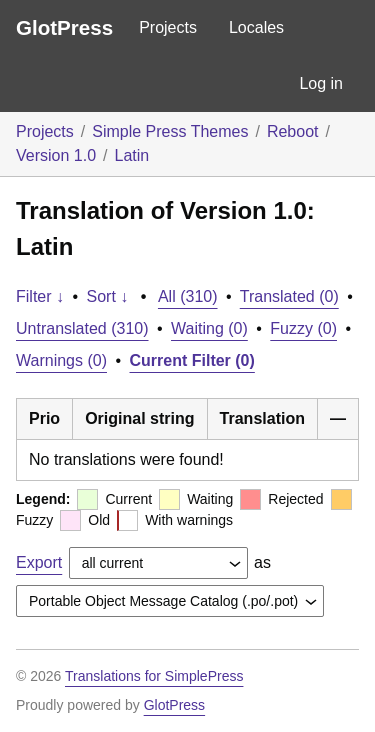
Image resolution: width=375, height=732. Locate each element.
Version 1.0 (56, 155)
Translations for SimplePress (154, 676)
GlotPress (64, 27)
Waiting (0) (209, 328)
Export (39, 562)
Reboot (293, 131)
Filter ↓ (40, 296)
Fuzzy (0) (303, 328)
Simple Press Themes (170, 131)
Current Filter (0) (192, 360)
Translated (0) (289, 296)
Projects (168, 27)
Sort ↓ (108, 296)
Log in (321, 83)
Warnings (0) (61, 360)
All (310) (188, 296)
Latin (132, 155)
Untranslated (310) (82, 328)
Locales (256, 27)
